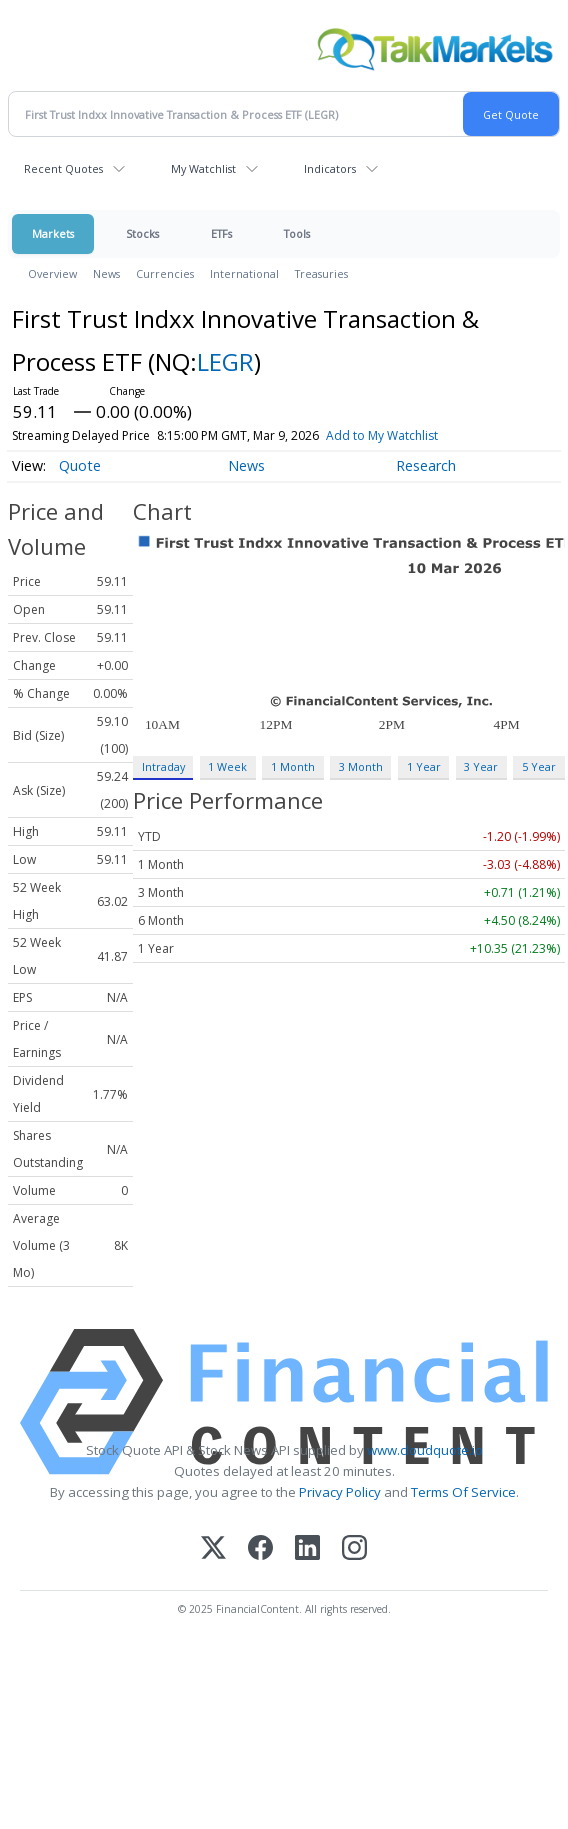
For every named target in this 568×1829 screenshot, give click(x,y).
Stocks (142, 233)
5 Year (539, 766)
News (106, 273)
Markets (53, 233)
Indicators (330, 168)
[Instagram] (354, 1549)
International (244, 273)
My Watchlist (203, 168)
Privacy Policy (340, 1492)
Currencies (165, 273)
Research (426, 465)
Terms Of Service (463, 1492)
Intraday (163, 766)
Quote (80, 465)
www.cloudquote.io (425, 1450)
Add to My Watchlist (418, 435)
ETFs (221, 233)
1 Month (293, 766)
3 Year (481, 766)
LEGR (225, 361)
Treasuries (321, 273)
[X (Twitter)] (213, 1549)
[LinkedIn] (307, 1549)
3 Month (361, 766)
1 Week (227, 766)
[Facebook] (260, 1549)
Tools (297, 233)
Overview (52, 273)
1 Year (424, 766)
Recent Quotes (63, 168)
